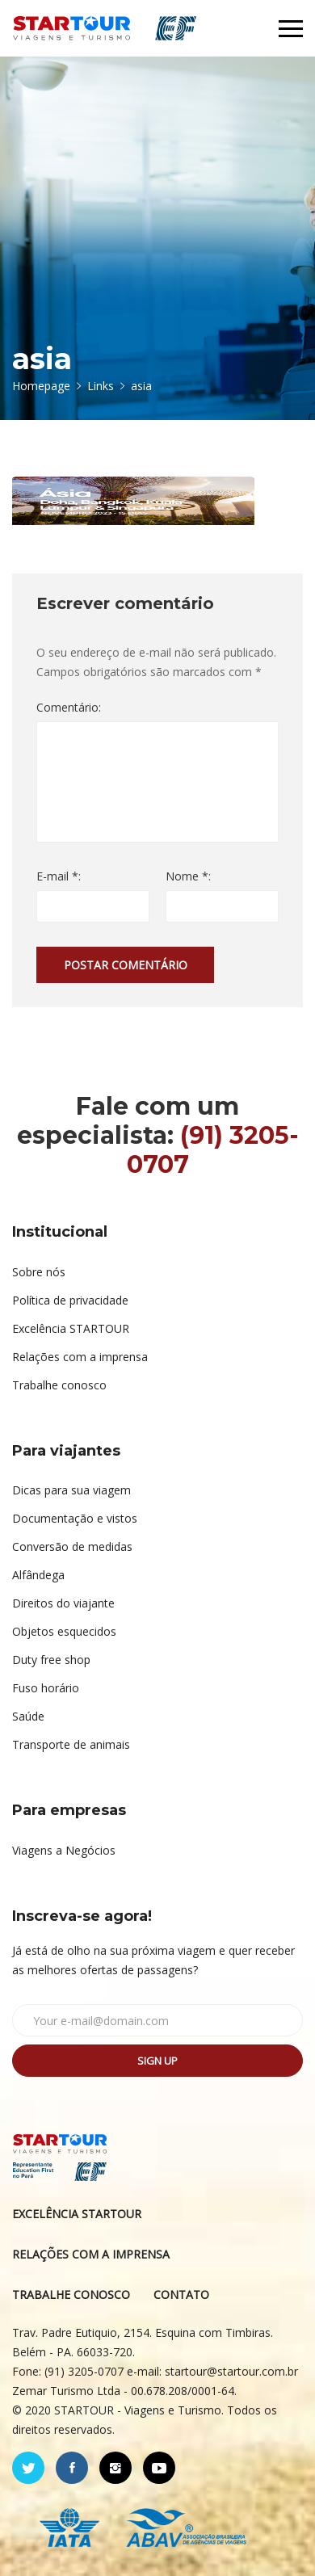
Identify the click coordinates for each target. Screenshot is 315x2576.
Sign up (157, 2060)
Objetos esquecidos (64, 1631)
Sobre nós (38, 1272)
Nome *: (188, 876)
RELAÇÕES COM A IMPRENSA (91, 2254)
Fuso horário (45, 1688)
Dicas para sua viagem (71, 1490)
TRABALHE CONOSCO (71, 2294)
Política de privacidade (70, 1300)
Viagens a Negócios (64, 1850)
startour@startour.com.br (231, 2371)
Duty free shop (51, 1659)
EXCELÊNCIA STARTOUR (76, 2213)
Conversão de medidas (72, 1546)
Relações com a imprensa (80, 1356)
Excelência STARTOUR (70, 1328)
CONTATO (181, 2294)
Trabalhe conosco (59, 1385)
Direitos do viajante (63, 1603)
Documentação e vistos (74, 1518)
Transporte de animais (71, 1744)
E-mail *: (58, 876)
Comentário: (68, 707)
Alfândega (38, 1574)
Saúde (28, 1716)
